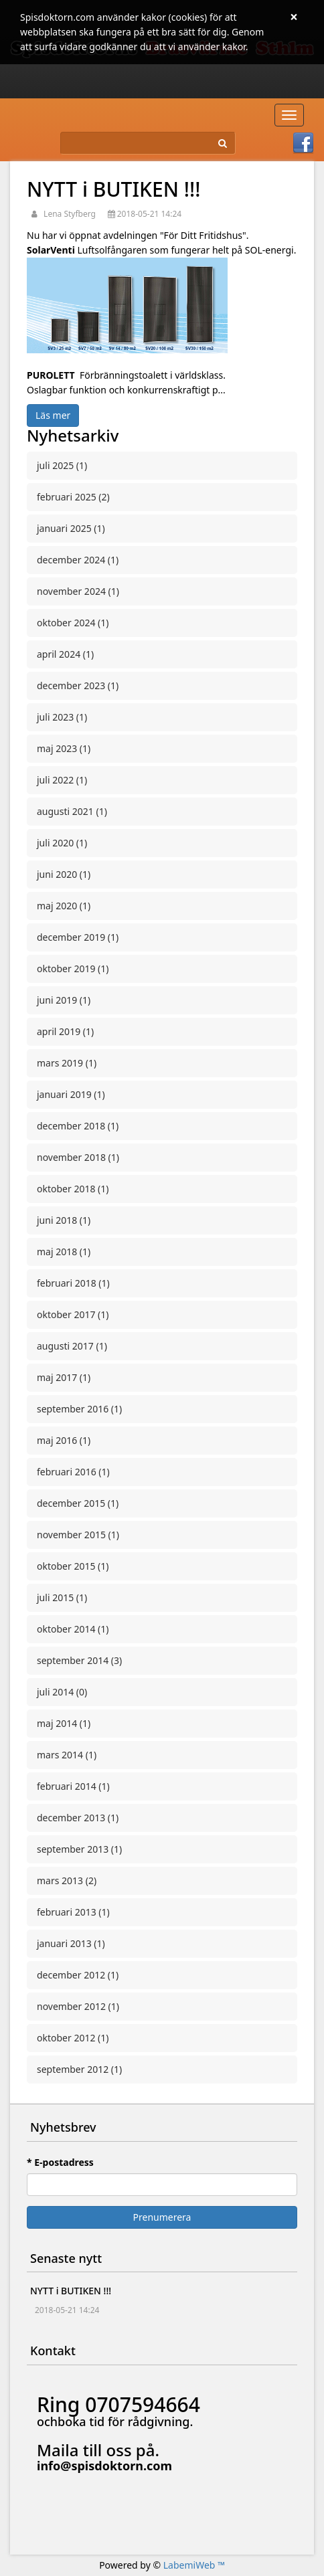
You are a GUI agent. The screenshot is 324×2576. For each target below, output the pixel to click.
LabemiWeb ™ (194, 2565)
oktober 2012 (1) (72, 2037)
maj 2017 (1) (63, 1377)
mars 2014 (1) (66, 1754)
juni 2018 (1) (63, 1220)
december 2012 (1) (77, 1974)
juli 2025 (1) (62, 465)
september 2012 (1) (79, 2069)
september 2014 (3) (79, 1660)
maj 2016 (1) (63, 1440)
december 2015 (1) (77, 1503)
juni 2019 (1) (63, 1000)
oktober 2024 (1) (72, 622)
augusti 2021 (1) (72, 811)
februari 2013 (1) (73, 1912)
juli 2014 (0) (62, 1691)
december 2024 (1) (77, 559)
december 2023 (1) (77, 685)
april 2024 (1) (65, 654)
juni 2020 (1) (63, 874)
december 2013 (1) (77, 1817)
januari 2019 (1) (71, 1094)
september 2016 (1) (79, 1408)
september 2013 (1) (79, 1849)
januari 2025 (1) (71, 528)
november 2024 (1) (78, 591)
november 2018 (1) (78, 1157)
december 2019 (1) (77, 937)
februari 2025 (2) (73, 496)
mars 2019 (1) (66, 1062)
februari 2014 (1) (73, 1786)
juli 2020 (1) (62, 842)
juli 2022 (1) (62, 779)
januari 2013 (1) (71, 1943)
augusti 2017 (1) (72, 1346)
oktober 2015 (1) (72, 1566)
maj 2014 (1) (63, 1723)
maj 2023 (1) (63, 748)
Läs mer (52, 415)
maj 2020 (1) (63, 905)
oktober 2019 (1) (72, 968)
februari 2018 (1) (73, 1283)
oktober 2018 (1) (72, 1188)
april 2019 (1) (65, 1031)
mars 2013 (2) (66, 1880)
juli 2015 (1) (62, 1597)
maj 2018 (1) (63, 1251)
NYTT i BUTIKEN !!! (113, 189)
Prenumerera (162, 2217)
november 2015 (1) (78, 1534)
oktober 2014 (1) (72, 1629)
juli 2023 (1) (62, 717)
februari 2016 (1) (73, 1471)
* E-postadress (60, 2162)
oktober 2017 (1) (72, 1314)
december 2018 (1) (77, 1125)
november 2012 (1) (78, 2006)
